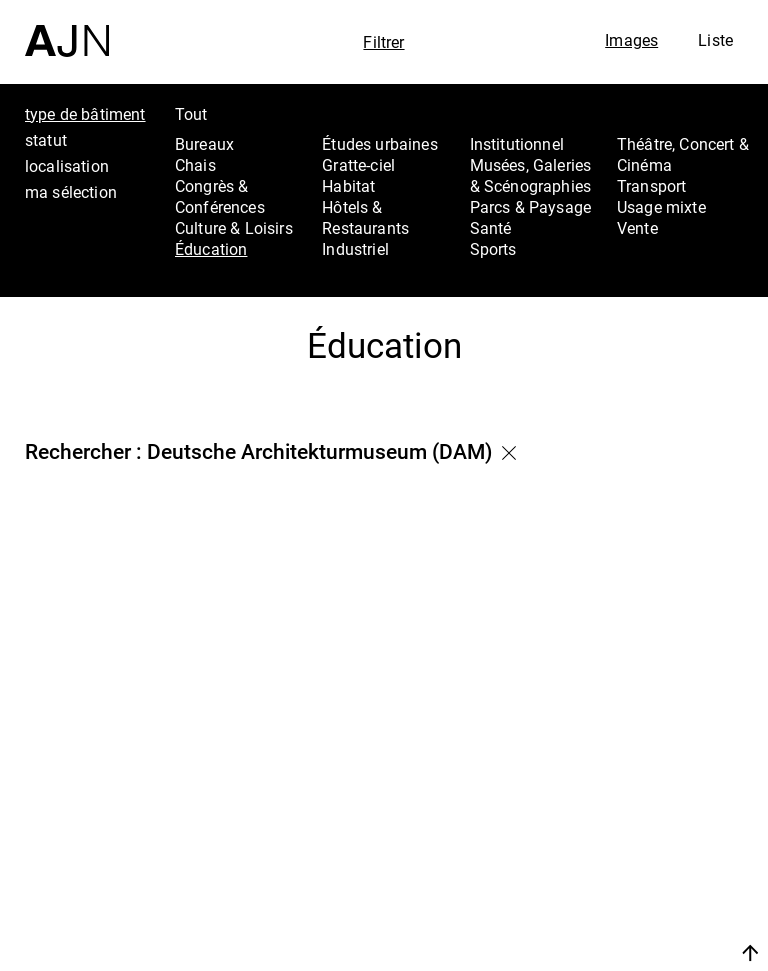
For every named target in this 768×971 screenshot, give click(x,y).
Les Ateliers (654, 831)
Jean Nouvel (658, 805)
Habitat (348, 186)
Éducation (211, 249)
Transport (651, 186)
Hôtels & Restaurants (365, 217)
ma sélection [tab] (71, 192)
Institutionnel (517, 144)
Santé (491, 228)
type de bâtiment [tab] (85, 114)
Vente (637, 228)
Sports (493, 249)
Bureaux (204, 144)
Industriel (355, 249)
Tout (191, 114)
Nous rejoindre (647, 928)
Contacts (642, 885)
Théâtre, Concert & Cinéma (683, 154)
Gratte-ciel (358, 165)
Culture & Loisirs (234, 228)
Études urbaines (379, 144)
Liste (715, 40)
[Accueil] (67, 28)
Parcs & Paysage (530, 207)
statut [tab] (46, 140)
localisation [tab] (67, 166)
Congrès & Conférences (220, 196)
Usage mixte (661, 207)
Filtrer (383, 42)
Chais (195, 165)
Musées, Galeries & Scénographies (531, 175)
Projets (633, 858)
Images (631, 40)
